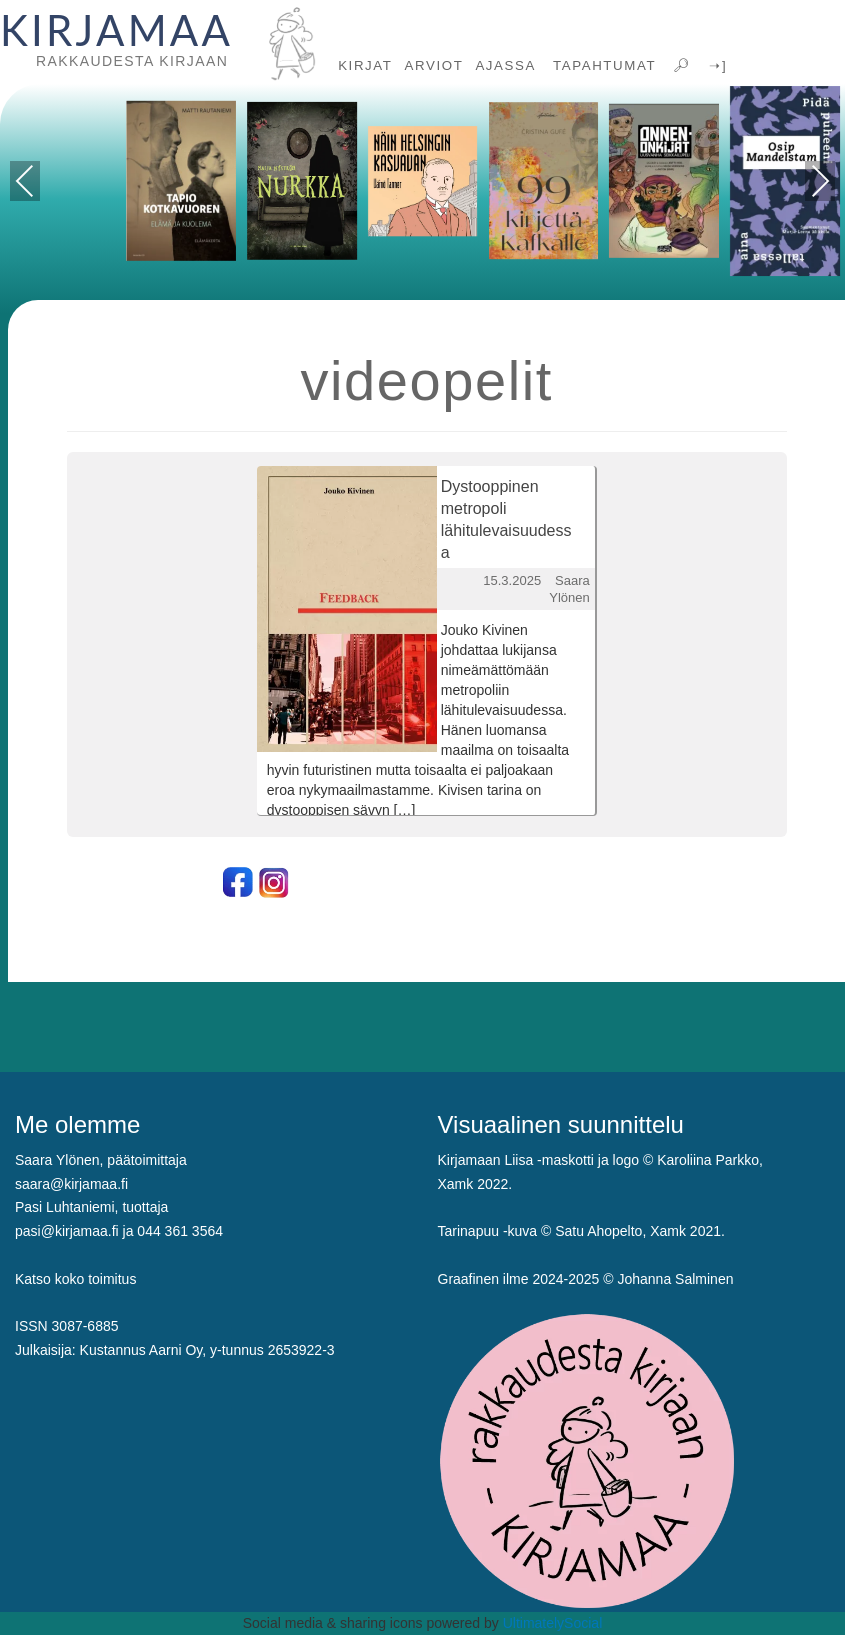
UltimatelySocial (553, 1623)
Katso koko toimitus (75, 1279)
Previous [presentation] (25, 184)
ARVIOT (434, 65)
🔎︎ (680, 65)
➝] (715, 65)
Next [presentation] (820, 181)
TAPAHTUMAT (602, 65)
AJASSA (505, 65)
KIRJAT (365, 65)
